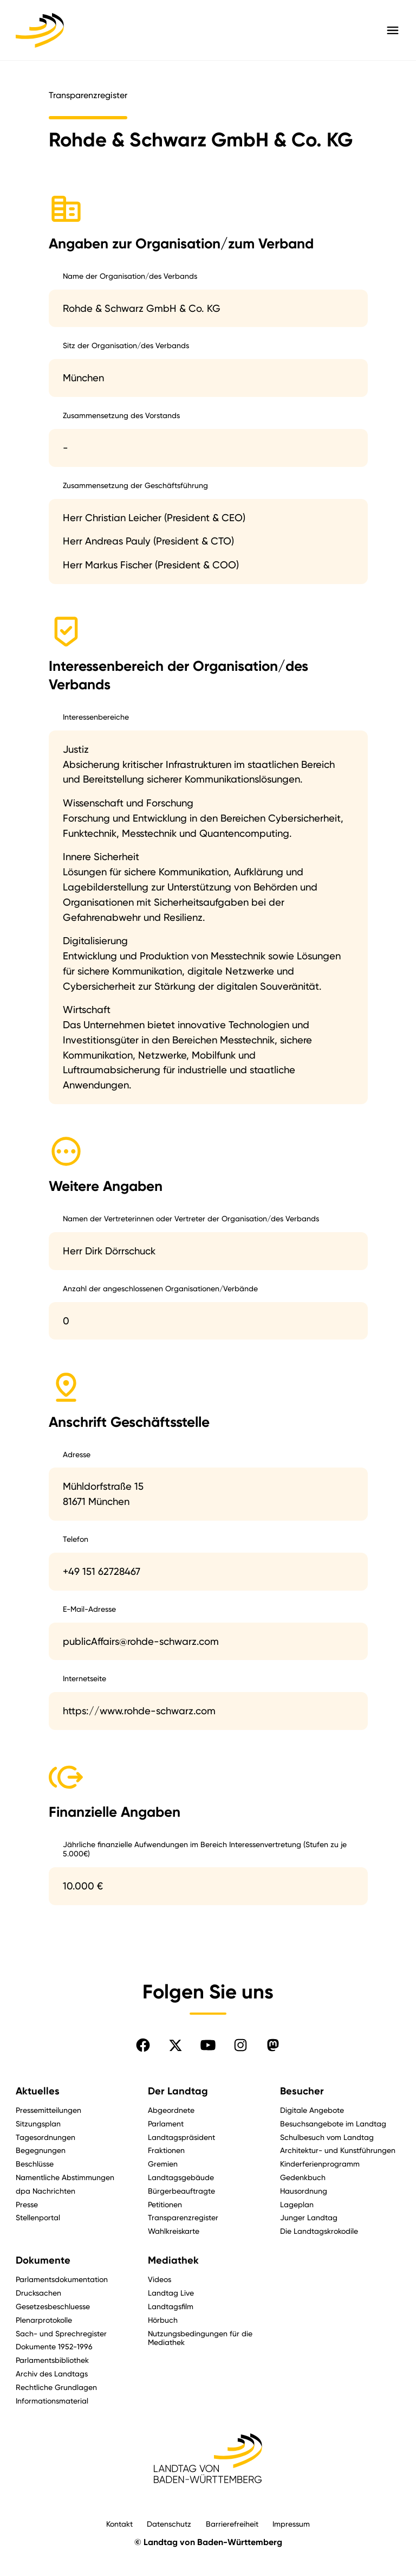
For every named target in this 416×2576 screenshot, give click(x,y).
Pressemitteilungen (48, 2109)
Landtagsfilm (170, 2306)
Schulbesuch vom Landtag (327, 2137)
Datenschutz (169, 2523)
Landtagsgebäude (181, 2177)
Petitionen (165, 2204)
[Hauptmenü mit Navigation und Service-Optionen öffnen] (393, 30)
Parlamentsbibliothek (52, 2359)
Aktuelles (38, 2091)
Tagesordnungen (45, 2137)
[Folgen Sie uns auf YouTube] (208, 2045)
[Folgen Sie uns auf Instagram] (240, 2045)
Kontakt (119, 2523)
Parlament (166, 2123)
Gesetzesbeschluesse (53, 2306)
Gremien (163, 2163)
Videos (159, 2279)
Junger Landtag (308, 2217)
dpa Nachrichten (45, 2190)
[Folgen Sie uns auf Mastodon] (273, 2045)
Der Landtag (178, 2091)
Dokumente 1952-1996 (54, 2346)
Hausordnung (303, 2190)
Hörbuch (163, 2319)
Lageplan (297, 2204)
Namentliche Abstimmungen (65, 2177)
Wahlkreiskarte (173, 2230)
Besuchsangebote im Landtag (333, 2123)
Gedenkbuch (303, 2177)
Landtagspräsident (181, 2137)
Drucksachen (38, 2292)
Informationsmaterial (52, 2400)
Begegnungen (41, 2150)
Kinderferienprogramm (320, 2163)
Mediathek (173, 2260)
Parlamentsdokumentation (62, 2279)
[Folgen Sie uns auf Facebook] (143, 2045)
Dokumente (43, 2260)
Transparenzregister (183, 2217)
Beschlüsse (35, 2163)
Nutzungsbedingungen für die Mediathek (200, 2338)
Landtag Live (171, 2292)
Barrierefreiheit (232, 2523)
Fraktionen (166, 2150)
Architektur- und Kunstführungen (337, 2150)
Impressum (291, 2523)
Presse (27, 2204)
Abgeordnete (171, 2109)
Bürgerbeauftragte (181, 2190)
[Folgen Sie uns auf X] (175, 2045)
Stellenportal (38, 2217)
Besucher (302, 2091)
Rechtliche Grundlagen (56, 2387)
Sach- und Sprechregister (61, 2333)
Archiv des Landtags (52, 2373)
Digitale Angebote (312, 2109)
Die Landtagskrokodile (319, 2230)
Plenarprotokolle (44, 2319)
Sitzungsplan (38, 2123)
